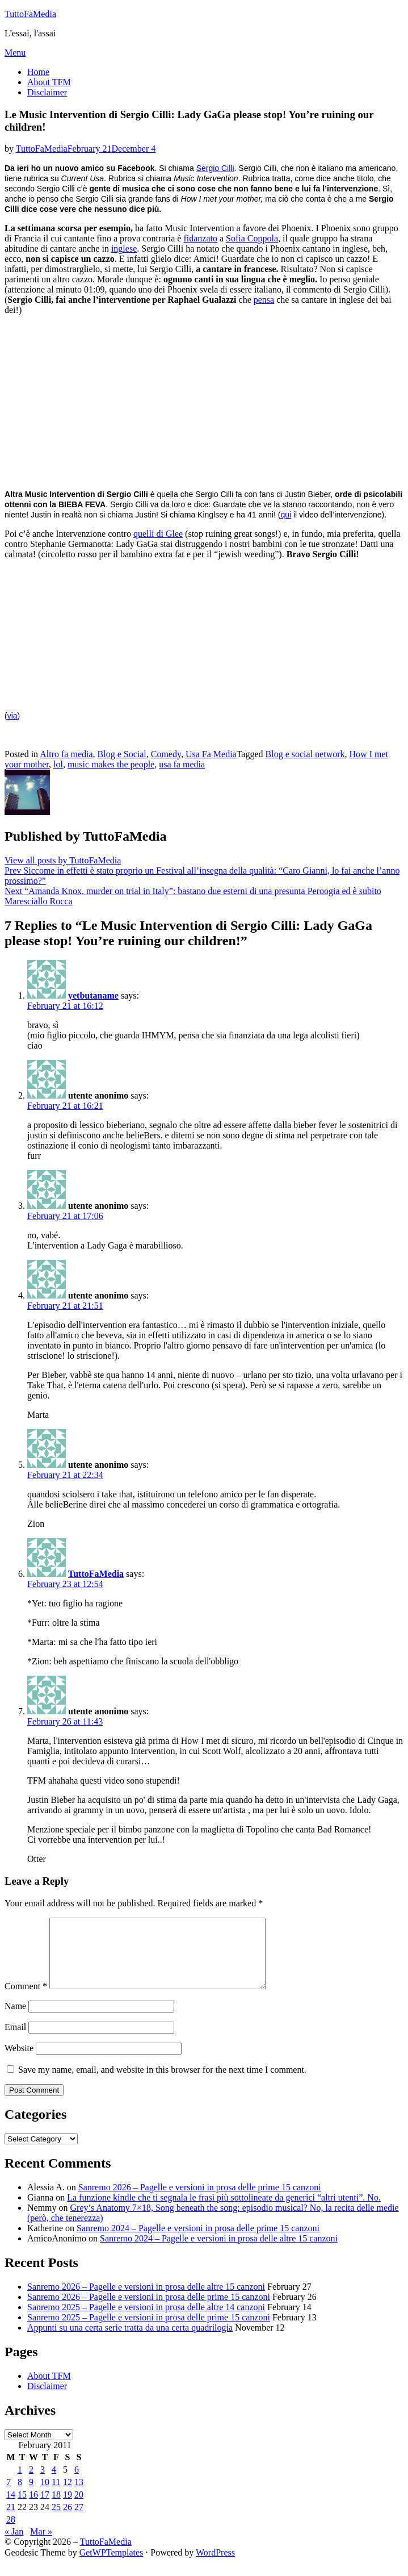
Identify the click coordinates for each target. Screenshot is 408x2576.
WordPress (215, 2566)
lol (58, 764)
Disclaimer (47, 92)
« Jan (14, 2545)
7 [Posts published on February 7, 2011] (8, 2495)
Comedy (166, 754)
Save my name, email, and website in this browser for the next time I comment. (162, 2083)
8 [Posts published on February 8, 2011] (20, 2495)
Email (15, 2040)
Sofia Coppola (252, 238)
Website (19, 2061)
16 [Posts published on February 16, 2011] (33, 2508)
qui (285, 514)
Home (38, 72)
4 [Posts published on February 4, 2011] (54, 2483)
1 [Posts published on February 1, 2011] (20, 2483)
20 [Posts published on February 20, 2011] (78, 2508)
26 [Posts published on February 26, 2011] (67, 2520)
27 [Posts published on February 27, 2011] (78, 2520)
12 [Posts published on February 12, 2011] (67, 2495)
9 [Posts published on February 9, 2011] (31, 2495)
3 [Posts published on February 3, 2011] (42, 2483)
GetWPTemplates (111, 2566)
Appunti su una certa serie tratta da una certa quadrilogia (130, 2341)
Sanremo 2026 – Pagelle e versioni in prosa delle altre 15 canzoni (146, 2300)
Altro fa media (66, 754)
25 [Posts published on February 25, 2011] (56, 2520)
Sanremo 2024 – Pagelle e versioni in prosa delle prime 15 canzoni (198, 2242)
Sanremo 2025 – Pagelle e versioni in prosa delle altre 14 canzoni (146, 2321)
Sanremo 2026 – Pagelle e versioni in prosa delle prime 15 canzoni (199, 2201)
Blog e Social (122, 754)
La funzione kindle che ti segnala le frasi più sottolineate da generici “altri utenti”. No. (224, 2211)
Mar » (41, 2545)
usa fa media (182, 764)
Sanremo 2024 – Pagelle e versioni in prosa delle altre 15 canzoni (219, 2252)
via (12, 715)
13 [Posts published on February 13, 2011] (78, 2495)
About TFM (49, 82)
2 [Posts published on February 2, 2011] (31, 2483)
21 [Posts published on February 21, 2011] (10, 2520)
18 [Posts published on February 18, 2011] (56, 2508)
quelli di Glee (158, 533)
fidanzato (200, 238)
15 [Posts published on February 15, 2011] (22, 2508)
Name (15, 2019)
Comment (26, 2000)
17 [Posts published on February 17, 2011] (44, 2508)
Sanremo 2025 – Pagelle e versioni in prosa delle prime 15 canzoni (148, 2331)
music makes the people (111, 764)
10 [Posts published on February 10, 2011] (44, 2495)
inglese (124, 248)
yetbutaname (93, 995)
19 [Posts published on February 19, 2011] (67, 2508)
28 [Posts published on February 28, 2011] (10, 2533)
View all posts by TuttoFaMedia (63, 860)
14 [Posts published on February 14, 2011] (10, 2508)
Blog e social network (305, 754)
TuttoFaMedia (30, 14)
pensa (264, 299)
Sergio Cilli (215, 168)
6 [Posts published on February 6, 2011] (76, 2483)
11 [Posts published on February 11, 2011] (56, 2495)
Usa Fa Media (211, 754)
